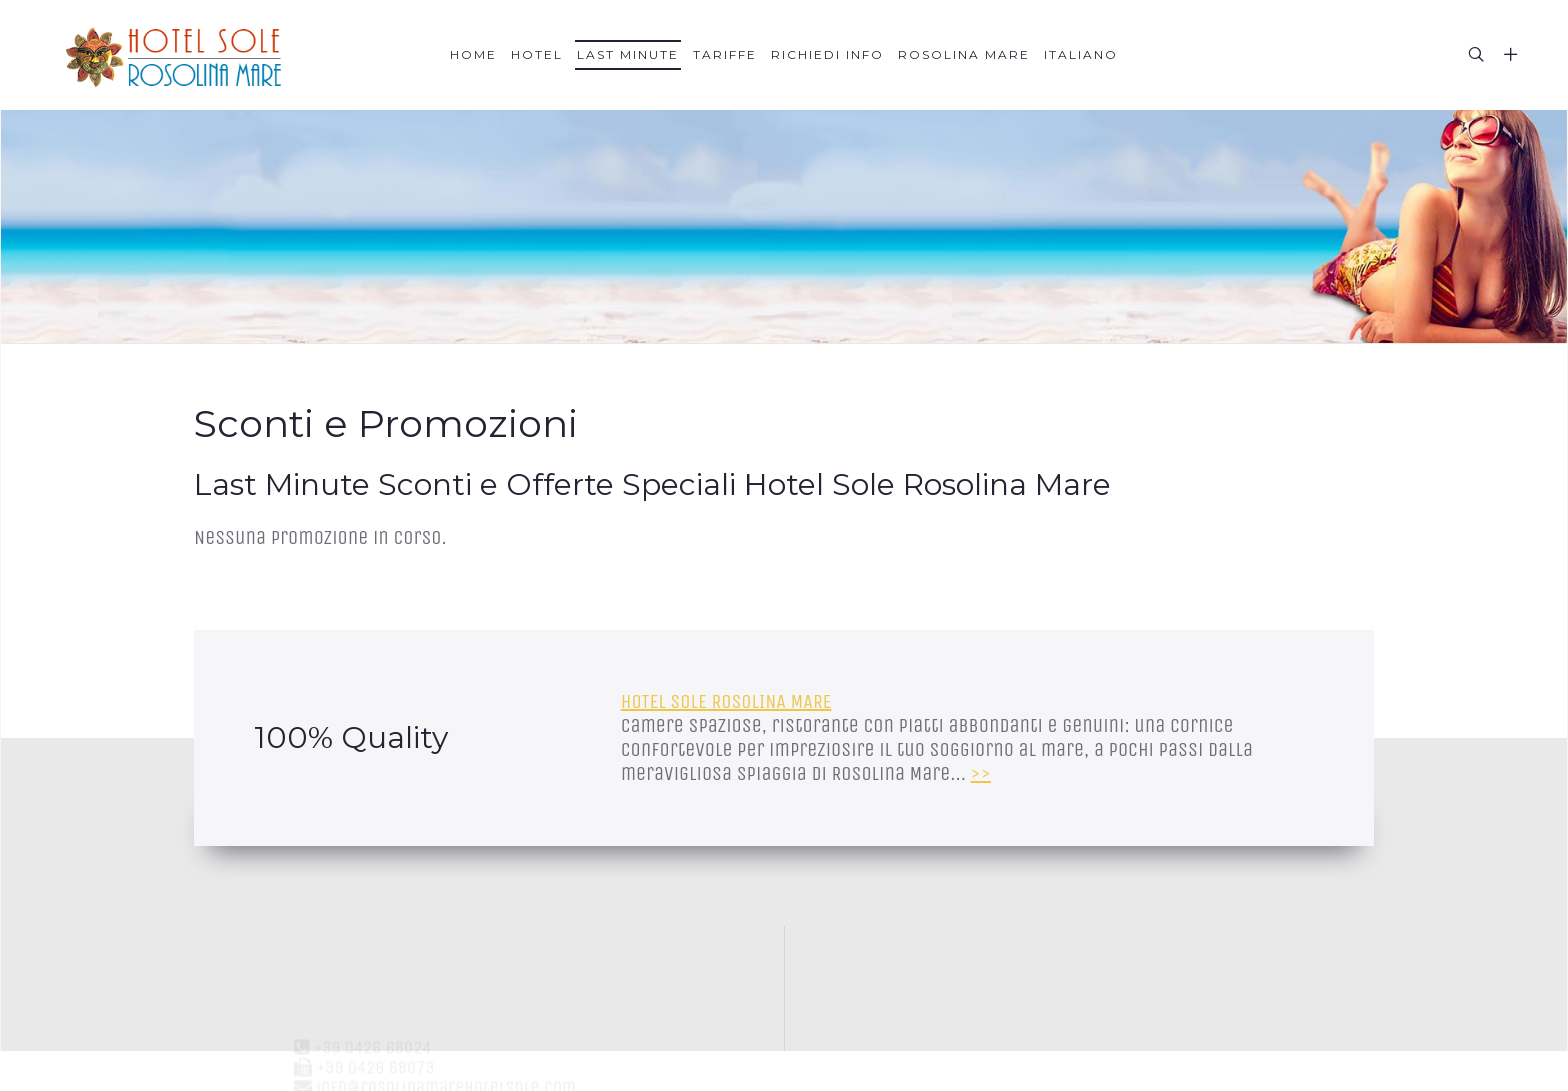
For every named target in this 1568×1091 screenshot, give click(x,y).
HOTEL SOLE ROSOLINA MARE (726, 701)
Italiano (1081, 54)
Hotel (537, 54)
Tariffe (725, 54)
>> (981, 773)
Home (473, 54)
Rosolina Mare (964, 54)
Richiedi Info (827, 54)
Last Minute (628, 54)
